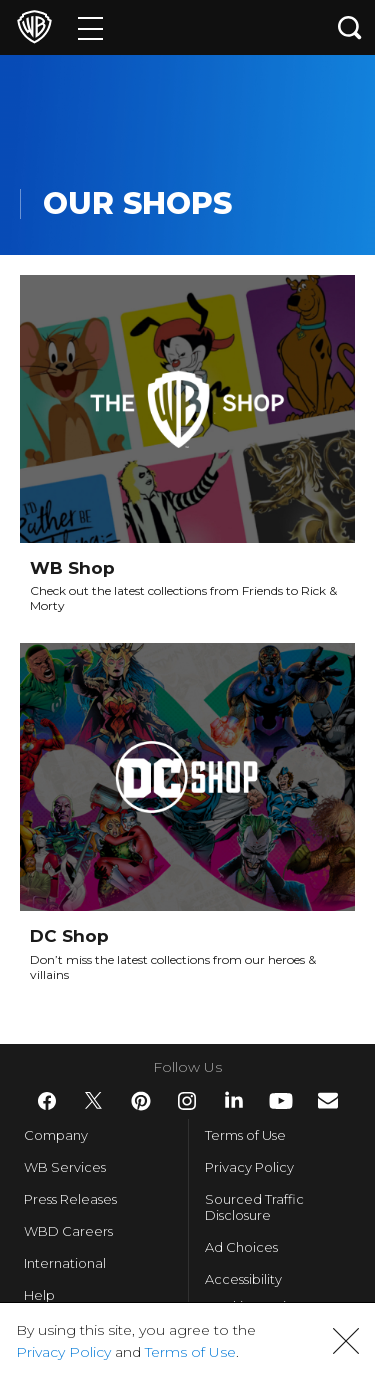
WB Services (65, 1167)
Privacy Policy (249, 1167)
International (65, 1263)
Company (56, 1135)
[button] (346, 1341)
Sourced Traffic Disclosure (254, 1207)
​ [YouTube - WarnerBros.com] (281, 1101)
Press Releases (70, 1199)
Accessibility (243, 1279)
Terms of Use (245, 1135)
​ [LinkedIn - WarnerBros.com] (234, 1100)
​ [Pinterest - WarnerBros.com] (141, 1101)
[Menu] (90, 27)
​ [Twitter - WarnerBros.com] (94, 1101)
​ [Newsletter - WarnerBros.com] (328, 1100)
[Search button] (350, 27)
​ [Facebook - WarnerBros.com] (47, 1101)
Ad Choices (241, 1247)
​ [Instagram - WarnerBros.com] (187, 1101)
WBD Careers (68, 1231)
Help (39, 1295)
